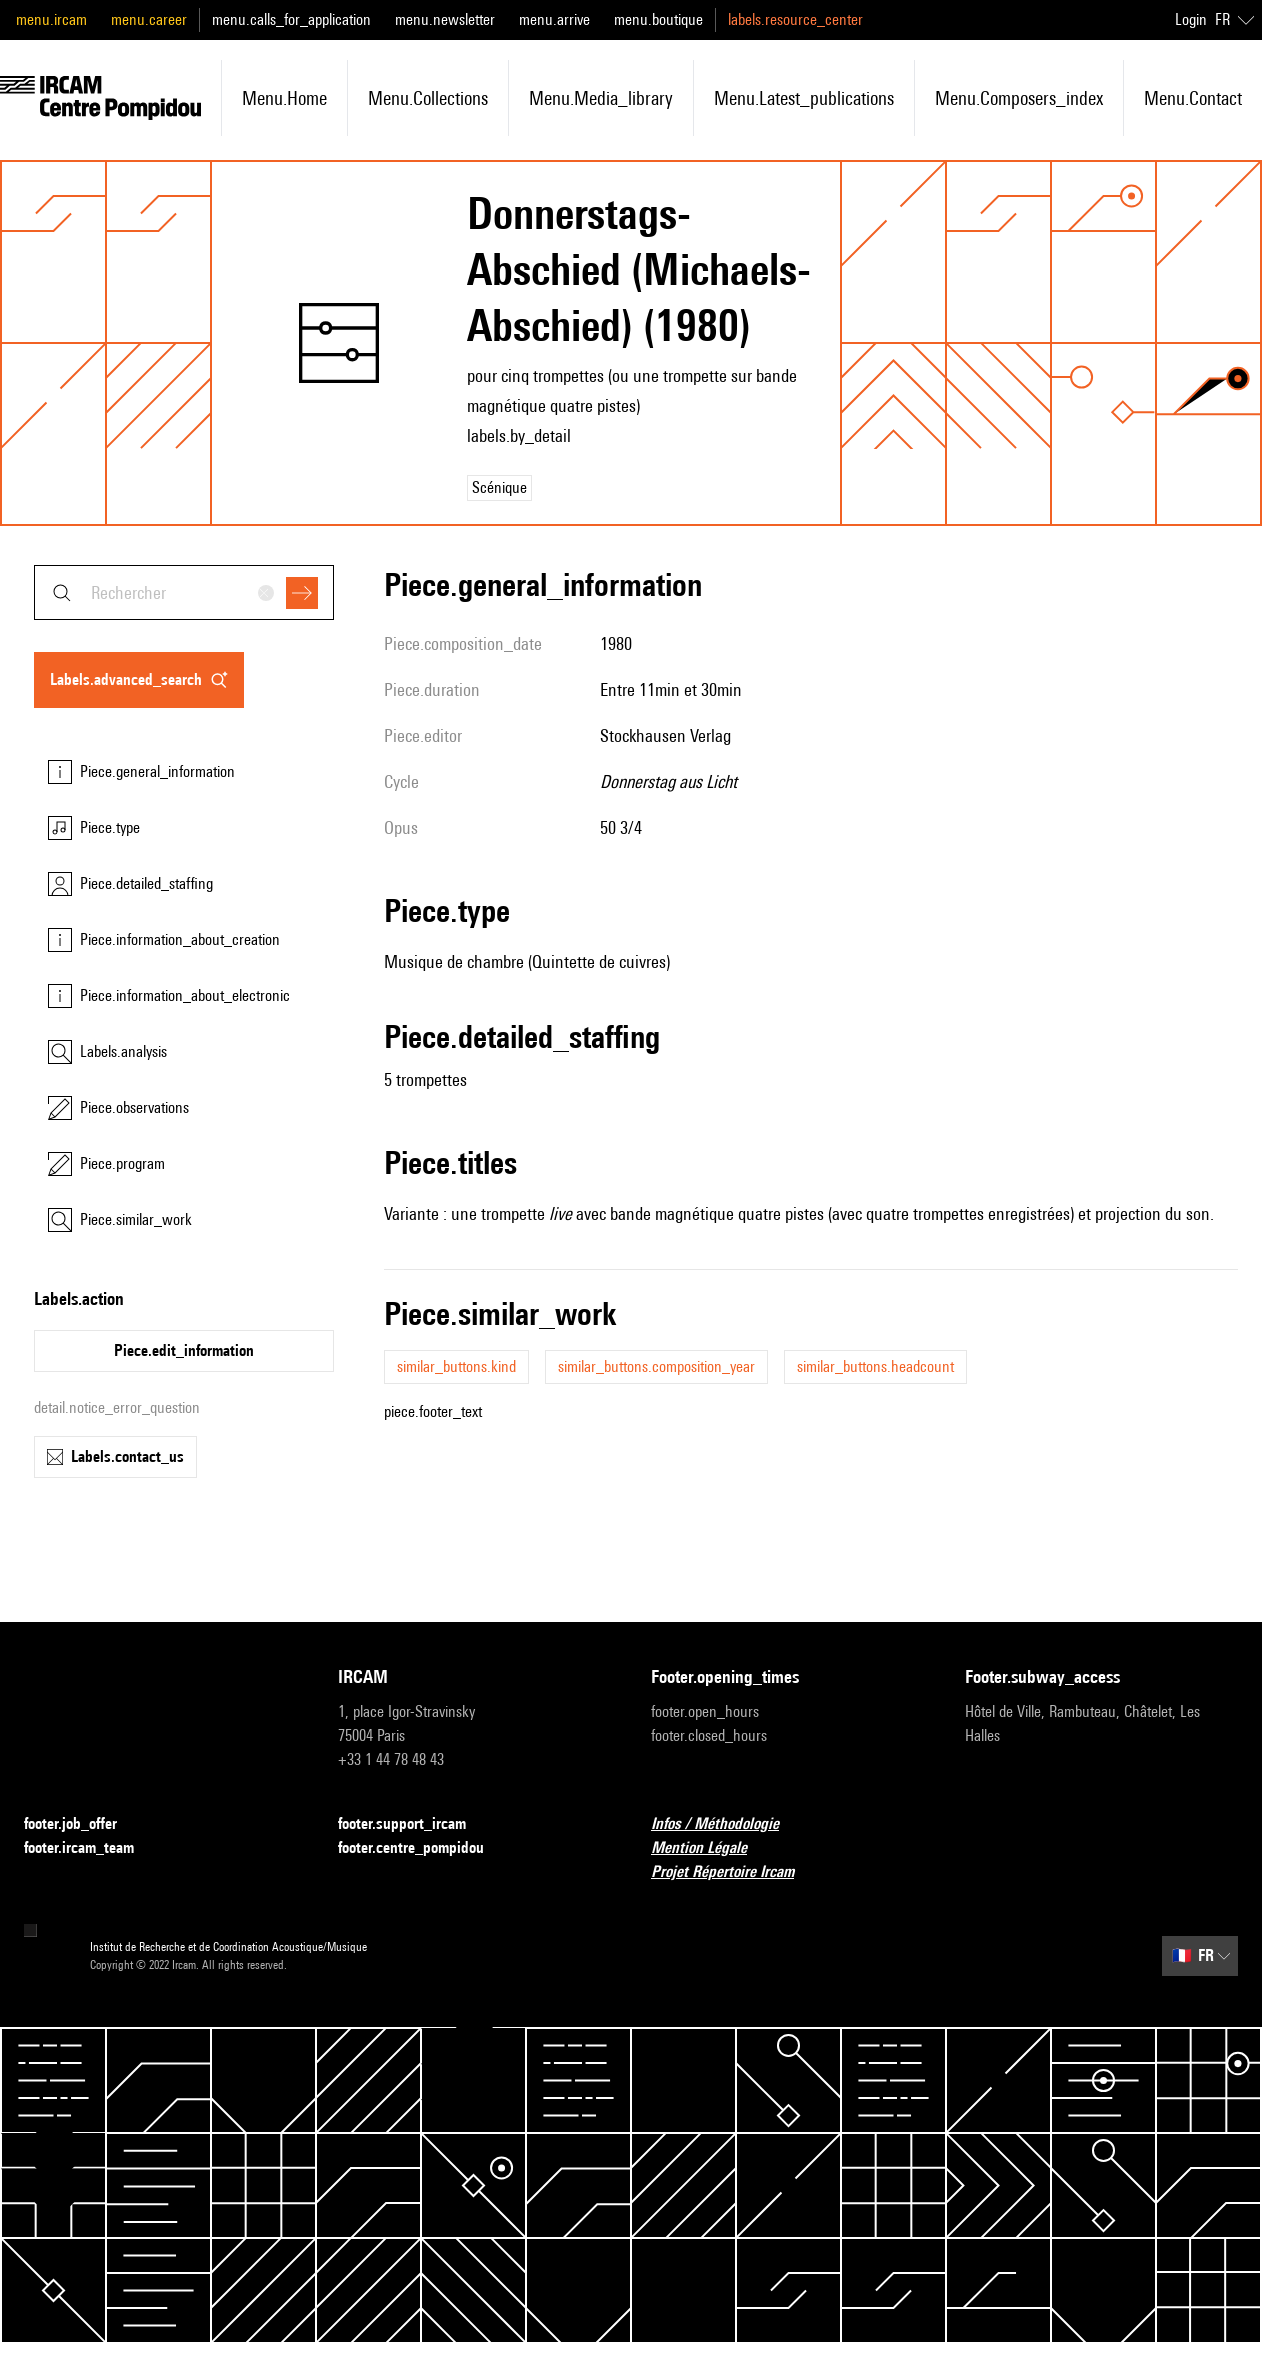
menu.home (284, 98)
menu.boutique (658, 19)
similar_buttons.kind (456, 1366)
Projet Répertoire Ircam (734, 1872)
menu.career (149, 19)
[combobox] (184, 592)
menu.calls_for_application (291, 19)
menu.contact (1193, 98)
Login (1191, 19)
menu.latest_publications (804, 98)
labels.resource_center (795, 19)
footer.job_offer (82, 1824)
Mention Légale (711, 1848)
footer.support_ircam (414, 1824)
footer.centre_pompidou (423, 1848)
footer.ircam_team (91, 1848)
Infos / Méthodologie (727, 1824)
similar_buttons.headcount (875, 1366)
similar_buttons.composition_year (656, 1366)
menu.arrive (554, 19)
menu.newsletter (445, 19)
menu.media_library (601, 98)
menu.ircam (51, 19)
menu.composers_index (1019, 98)
